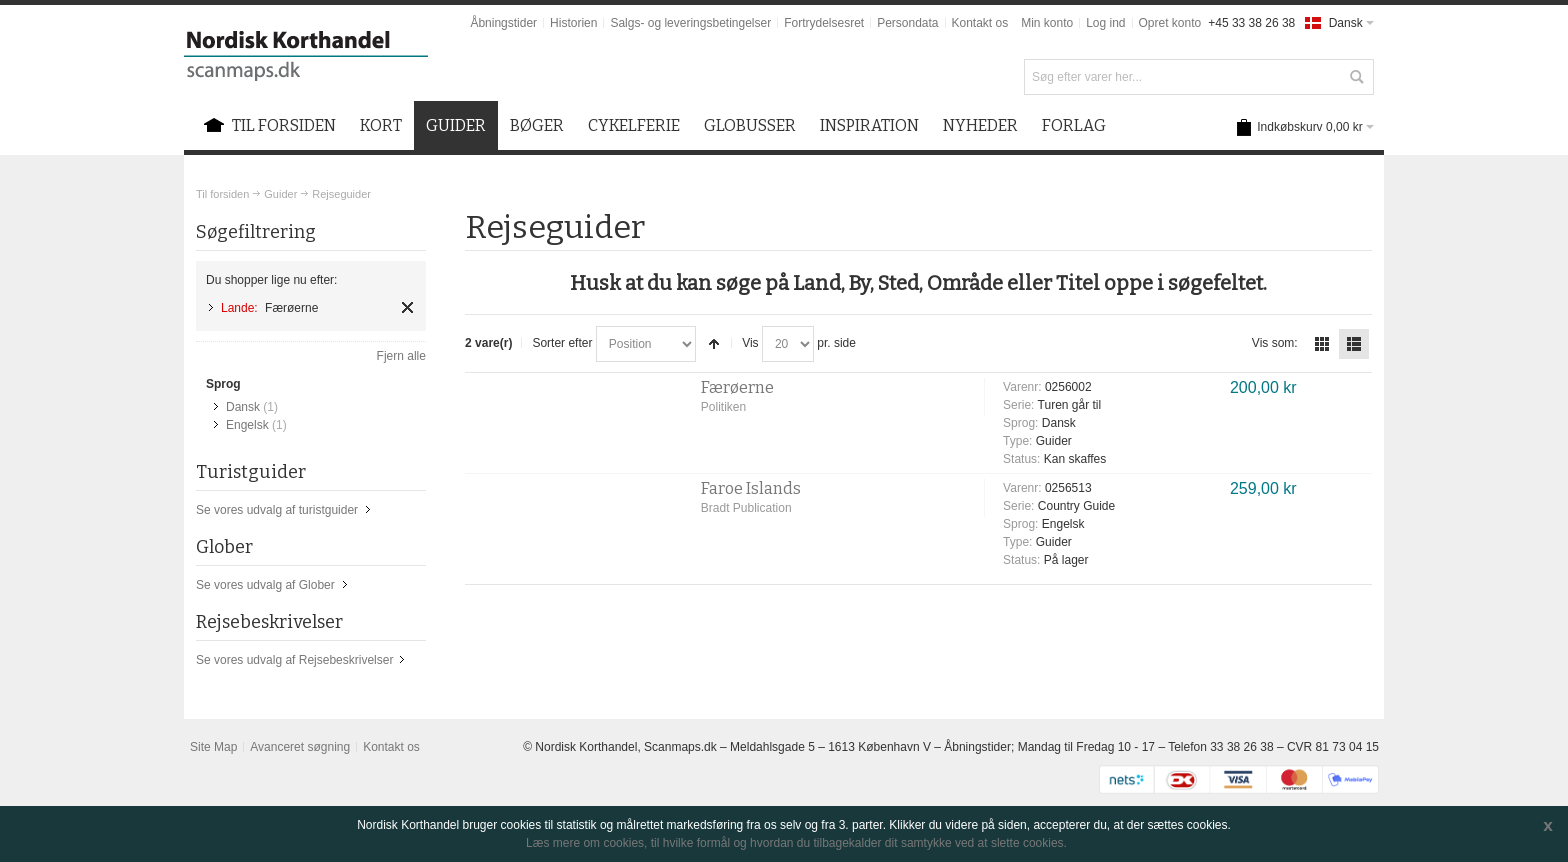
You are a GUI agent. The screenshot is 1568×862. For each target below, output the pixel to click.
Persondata (907, 23)
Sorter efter (562, 343)
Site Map (213, 747)
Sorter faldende (714, 344)
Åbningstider (503, 23)
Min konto (1047, 23)
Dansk (243, 407)
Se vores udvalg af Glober (265, 585)
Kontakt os (980, 23)
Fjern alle (401, 356)
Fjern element (407, 307)
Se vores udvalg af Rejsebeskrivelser (294, 660)
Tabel (1322, 344)
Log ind (1105, 23)
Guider (280, 194)
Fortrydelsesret (824, 23)
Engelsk (247, 425)
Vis (750, 343)
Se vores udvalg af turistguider (277, 510)
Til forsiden (222, 194)
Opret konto (1170, 23)
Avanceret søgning (300, 747)
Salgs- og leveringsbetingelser (690, 23)
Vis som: (1275, 343)
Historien (573, 23)
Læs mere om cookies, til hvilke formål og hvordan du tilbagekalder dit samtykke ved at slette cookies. (796, 843)
